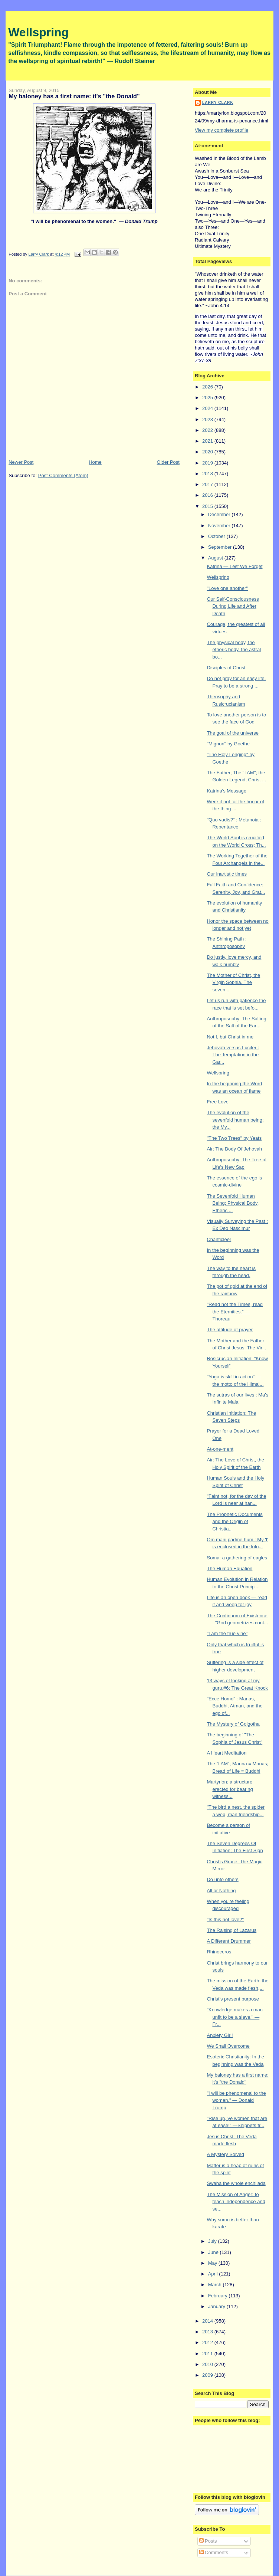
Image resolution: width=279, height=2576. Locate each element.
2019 (208, 463)
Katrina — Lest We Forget (234, 566)
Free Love (218, 1102)
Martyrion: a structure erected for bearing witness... (230, 1789)
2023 (208, 419)
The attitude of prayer (230, 1329)
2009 (208, 2375)
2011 (208, 2353)
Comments (213, 2552)
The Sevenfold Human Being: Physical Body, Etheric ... (233, 1203)
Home (95, 462)
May (213, 2263)
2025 (208, 397)
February (218, 2295)
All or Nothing (221, 1890)
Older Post (168, 462)
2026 (208, 387)
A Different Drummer (228, 1941)
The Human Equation (229, 1568)
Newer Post (21, 462)
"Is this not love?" (225, 1919)
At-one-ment (220, 1449)
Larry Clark (217, 103)
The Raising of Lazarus (231, 1930)
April (213, 2274)
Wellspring (38, 32)
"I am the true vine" (227, 1633)
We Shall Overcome (228, 2046)
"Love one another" (227, 588)
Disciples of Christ (226, 667)
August (216, 558)
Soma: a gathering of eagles (237, 1558)
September (220, 547)
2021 (208, 441)
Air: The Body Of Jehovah (234, 1149)
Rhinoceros (219, 1952)
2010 (208, 2364)
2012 (208, 2342)
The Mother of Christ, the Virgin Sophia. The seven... (233, 982)
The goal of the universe (232, 733)
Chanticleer (219, 1239)
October (217, 536)
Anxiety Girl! (220, 2035)
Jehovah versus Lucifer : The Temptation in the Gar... (233, 1055)
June (214, 2252)
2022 (208, 430)
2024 (208, 408)
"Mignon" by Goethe (228, 743)
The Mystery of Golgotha (233, 1724)
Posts (208, 2541)
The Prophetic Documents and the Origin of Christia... (234, 1522)
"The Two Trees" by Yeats (234, 1138)
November (220, 525)
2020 (208, 452)
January (217, 2306)
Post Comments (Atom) (63, 475)
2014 (208, 2321)
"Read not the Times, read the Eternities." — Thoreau (235, 1312)
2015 (208, 506)
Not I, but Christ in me (230, 1037)
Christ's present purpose (233, 1999)
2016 (208, 495)
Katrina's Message (226, 791)
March (215, 2284)
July (213, 2241)
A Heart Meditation (226, 1753)
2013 (208, 2331)
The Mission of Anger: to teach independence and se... (236, 2202)
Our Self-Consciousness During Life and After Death (233, 606)
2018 (208, 473)
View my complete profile (221, 130)
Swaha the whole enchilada (236, 2183)
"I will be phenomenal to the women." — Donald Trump (236, 2100)
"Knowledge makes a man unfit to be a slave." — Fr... (235, 2017)
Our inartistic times (227, 874)
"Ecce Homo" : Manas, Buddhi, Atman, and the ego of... (234, 1706)
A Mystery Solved (225, 2154)
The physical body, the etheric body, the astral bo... (234, 650)
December (220, 514)
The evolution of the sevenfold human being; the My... (235, 1120)
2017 (208, 484)
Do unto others (222, 1879)
